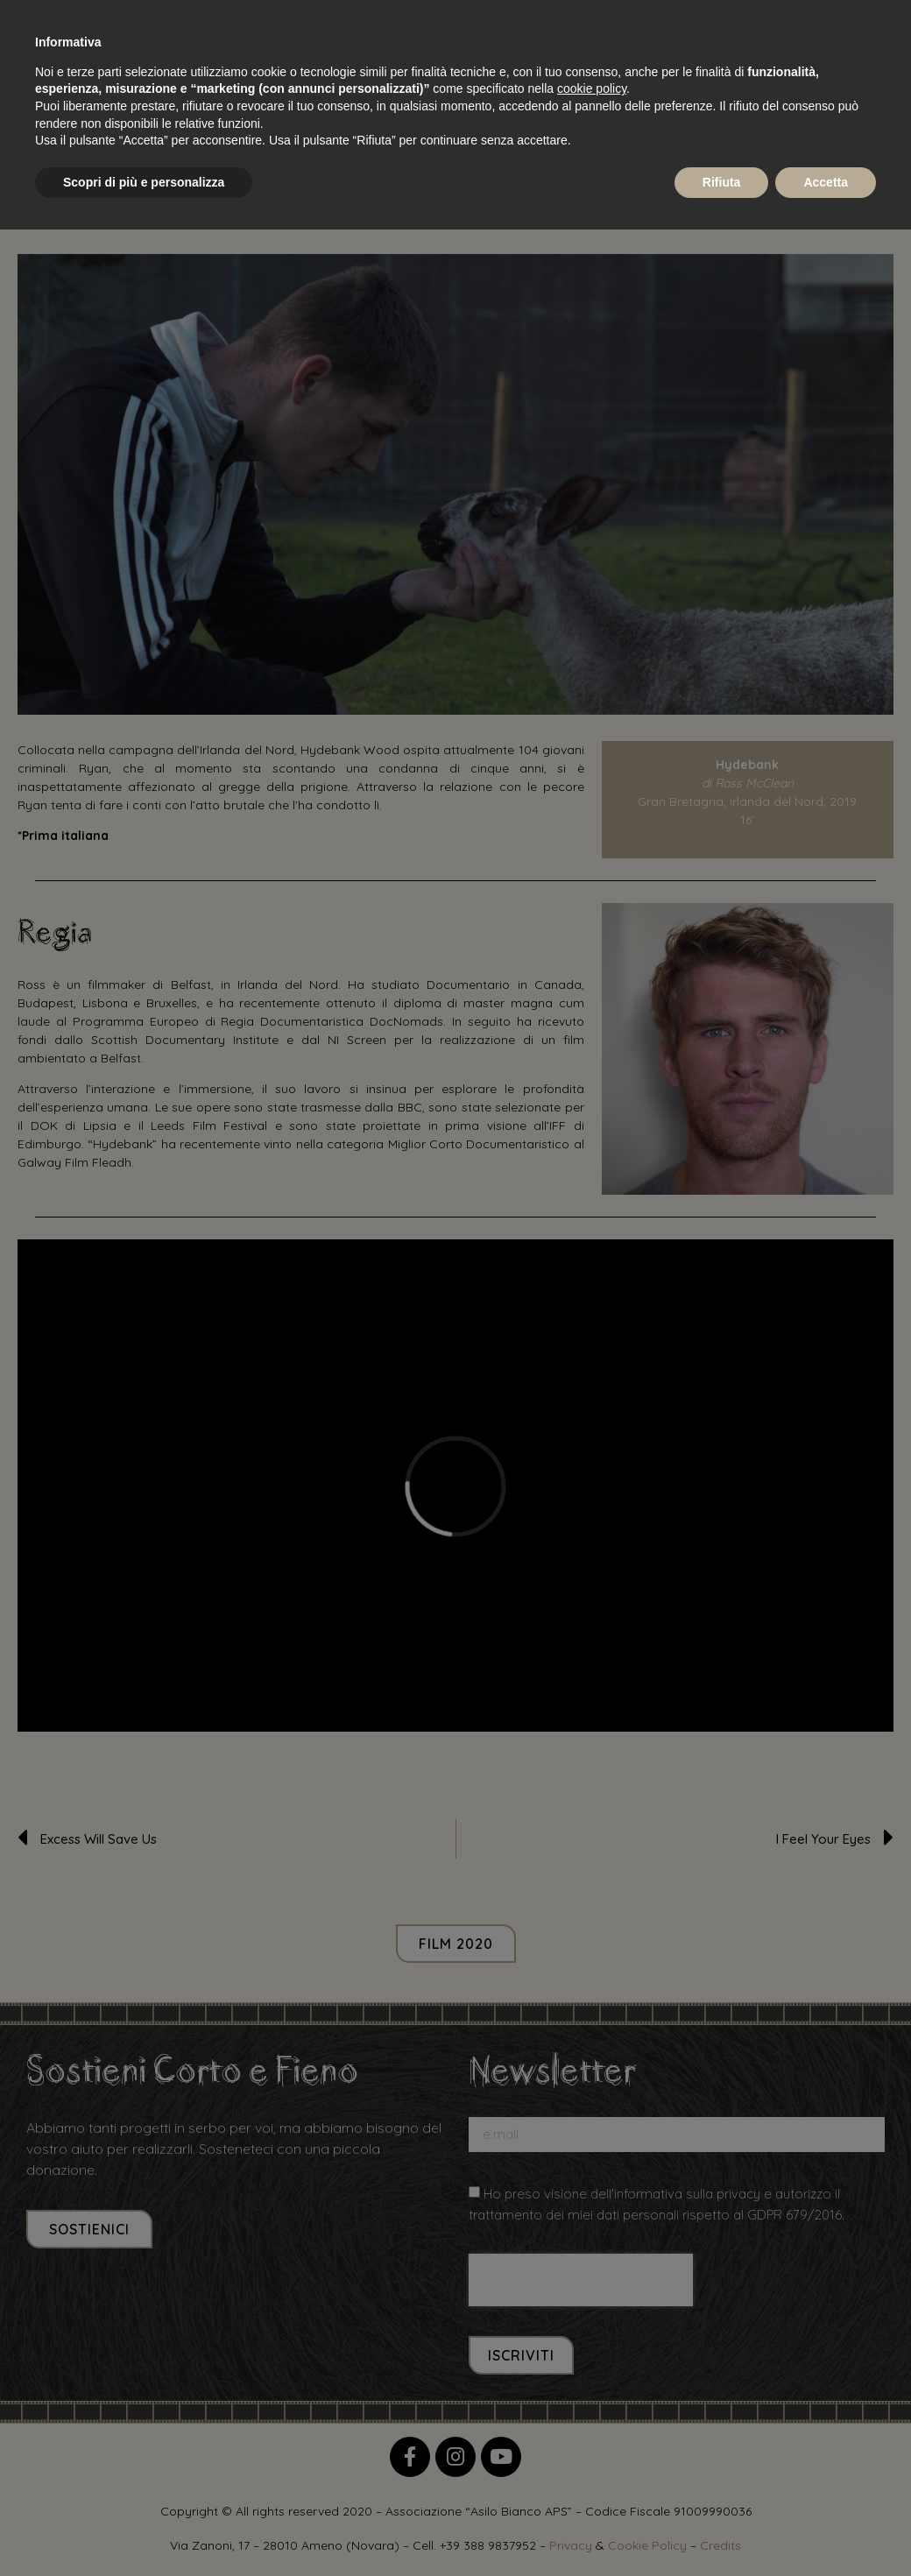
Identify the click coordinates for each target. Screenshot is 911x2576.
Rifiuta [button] (722, 182)
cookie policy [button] (591, 88)
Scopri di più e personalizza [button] (143, 182)
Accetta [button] (825, 182)
